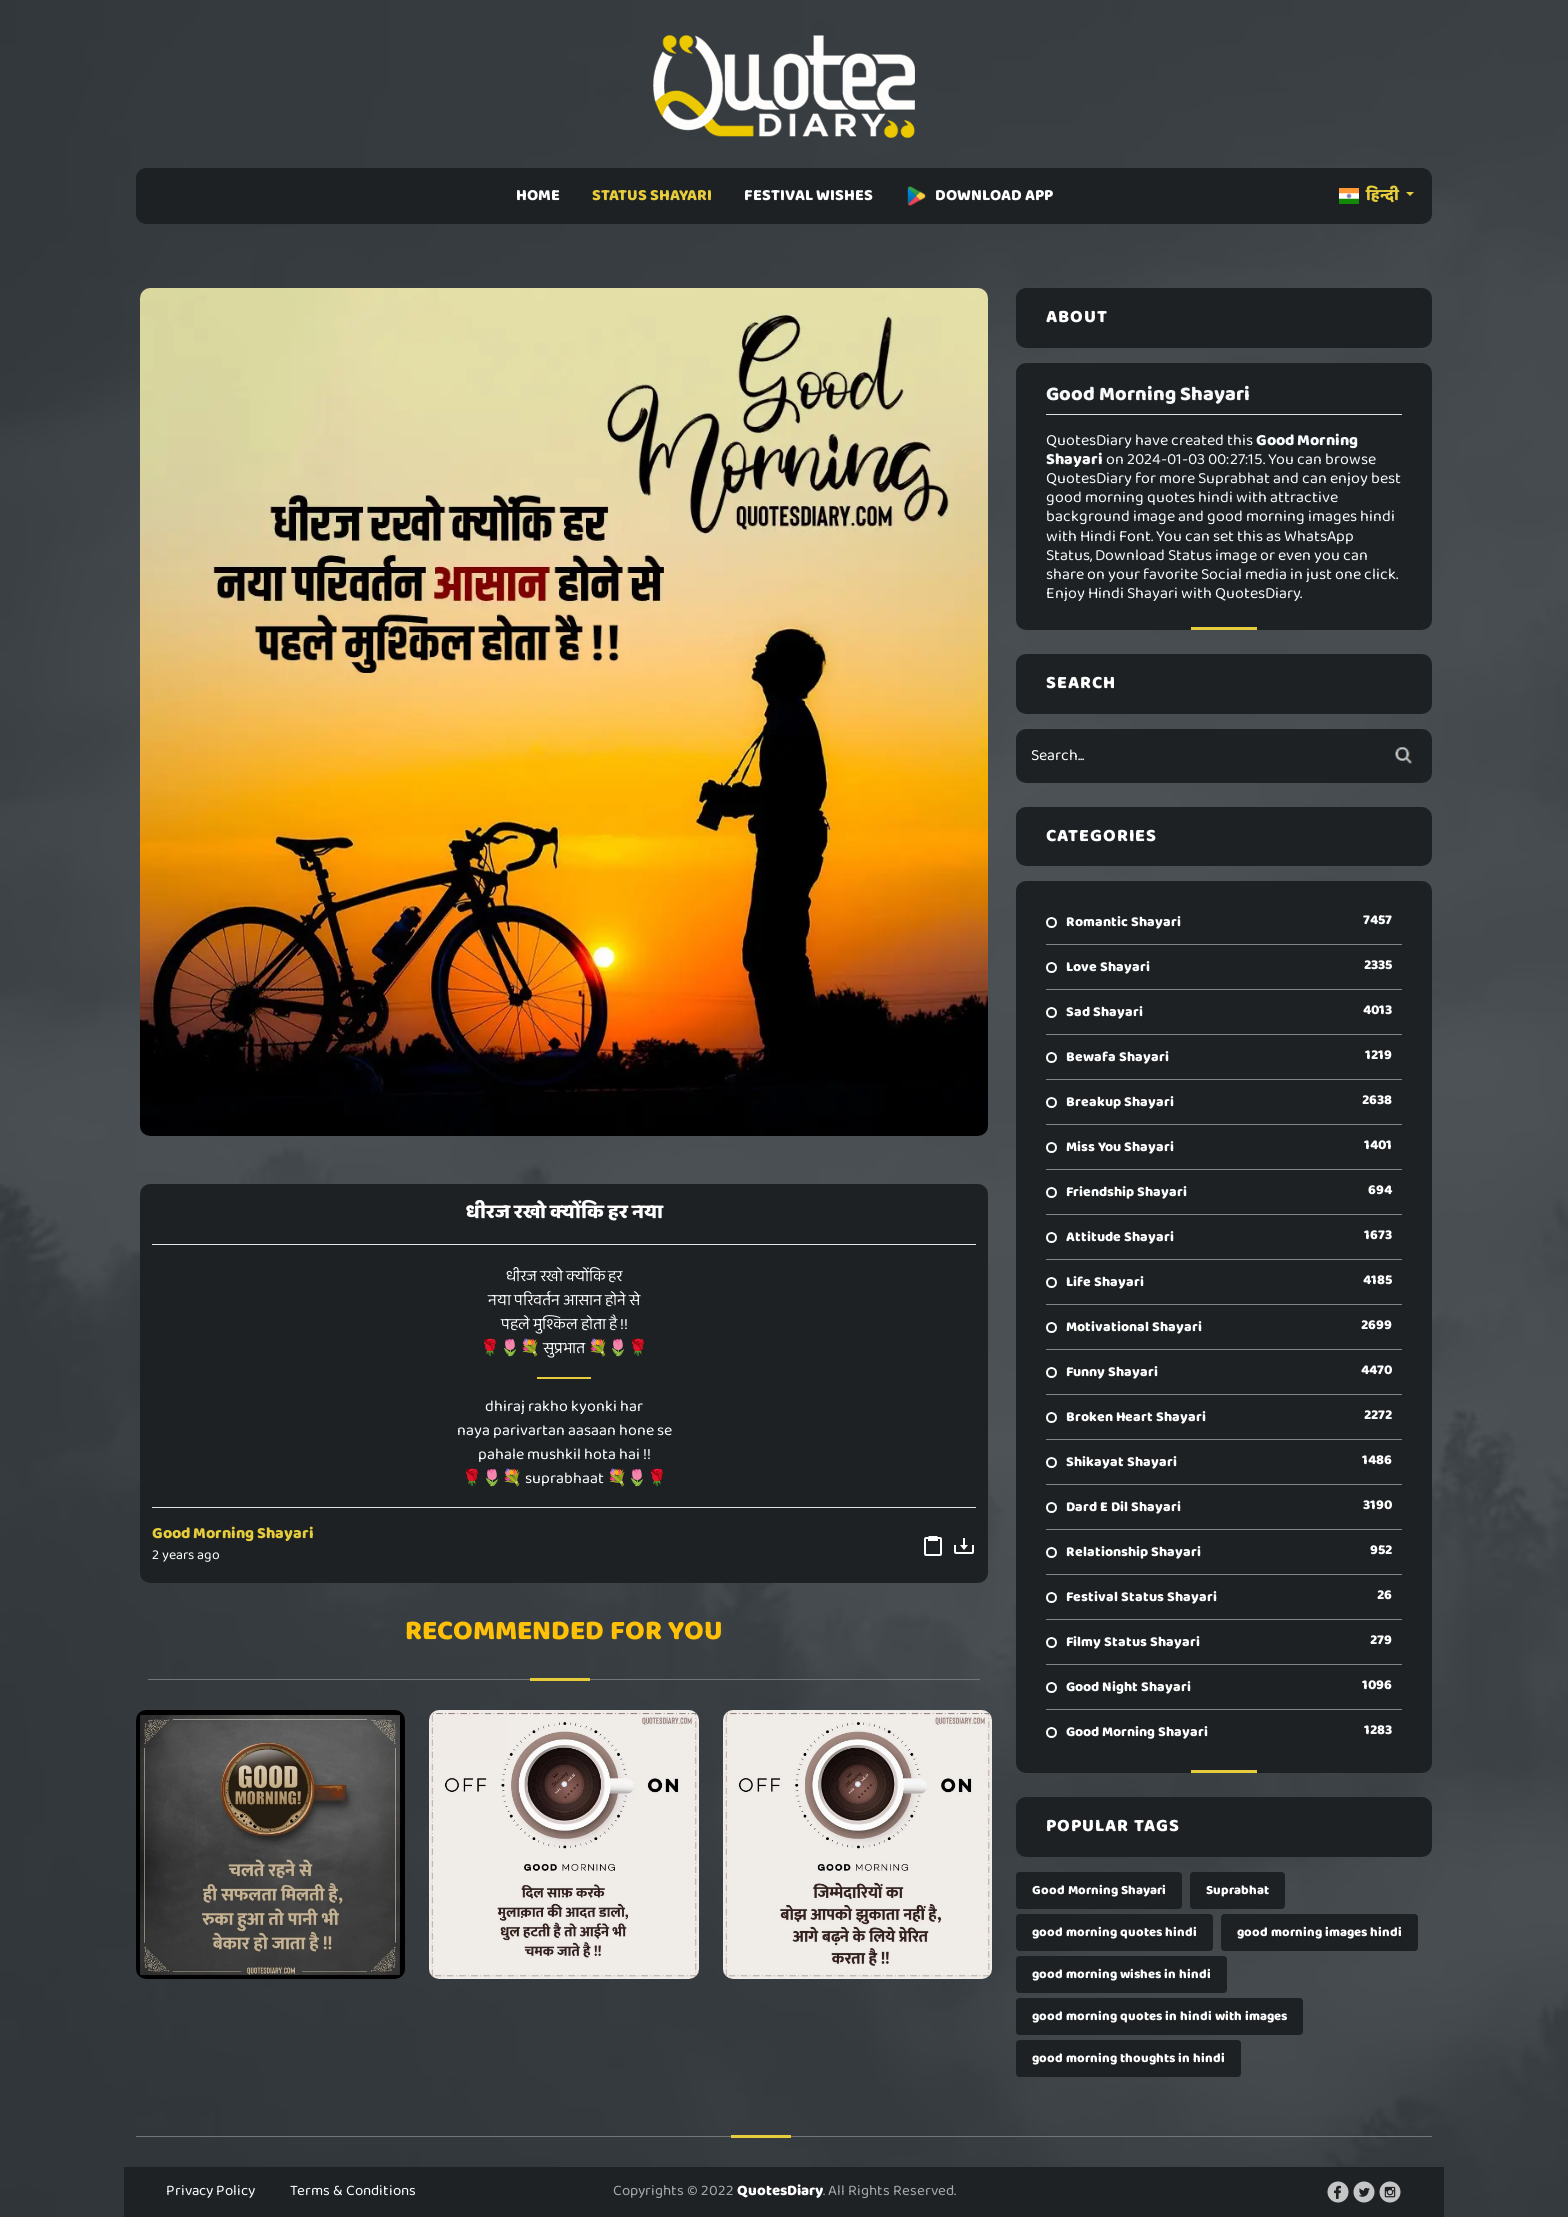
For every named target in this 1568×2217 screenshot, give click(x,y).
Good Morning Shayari (233, 1533)
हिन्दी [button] (1370, 195)
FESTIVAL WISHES (808, 195)
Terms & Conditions (353, 2191)
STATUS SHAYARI (652, 195)
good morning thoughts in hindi (1128, 2058)
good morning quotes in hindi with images (1159, 2016)
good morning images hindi (1319, 1932)
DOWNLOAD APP (979, 195)
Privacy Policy (210, 2191)
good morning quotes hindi (1114, 1932)
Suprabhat (1237, 1890)
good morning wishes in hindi (1121, 1974)
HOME (538, 195)
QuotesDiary (780, 2191)
